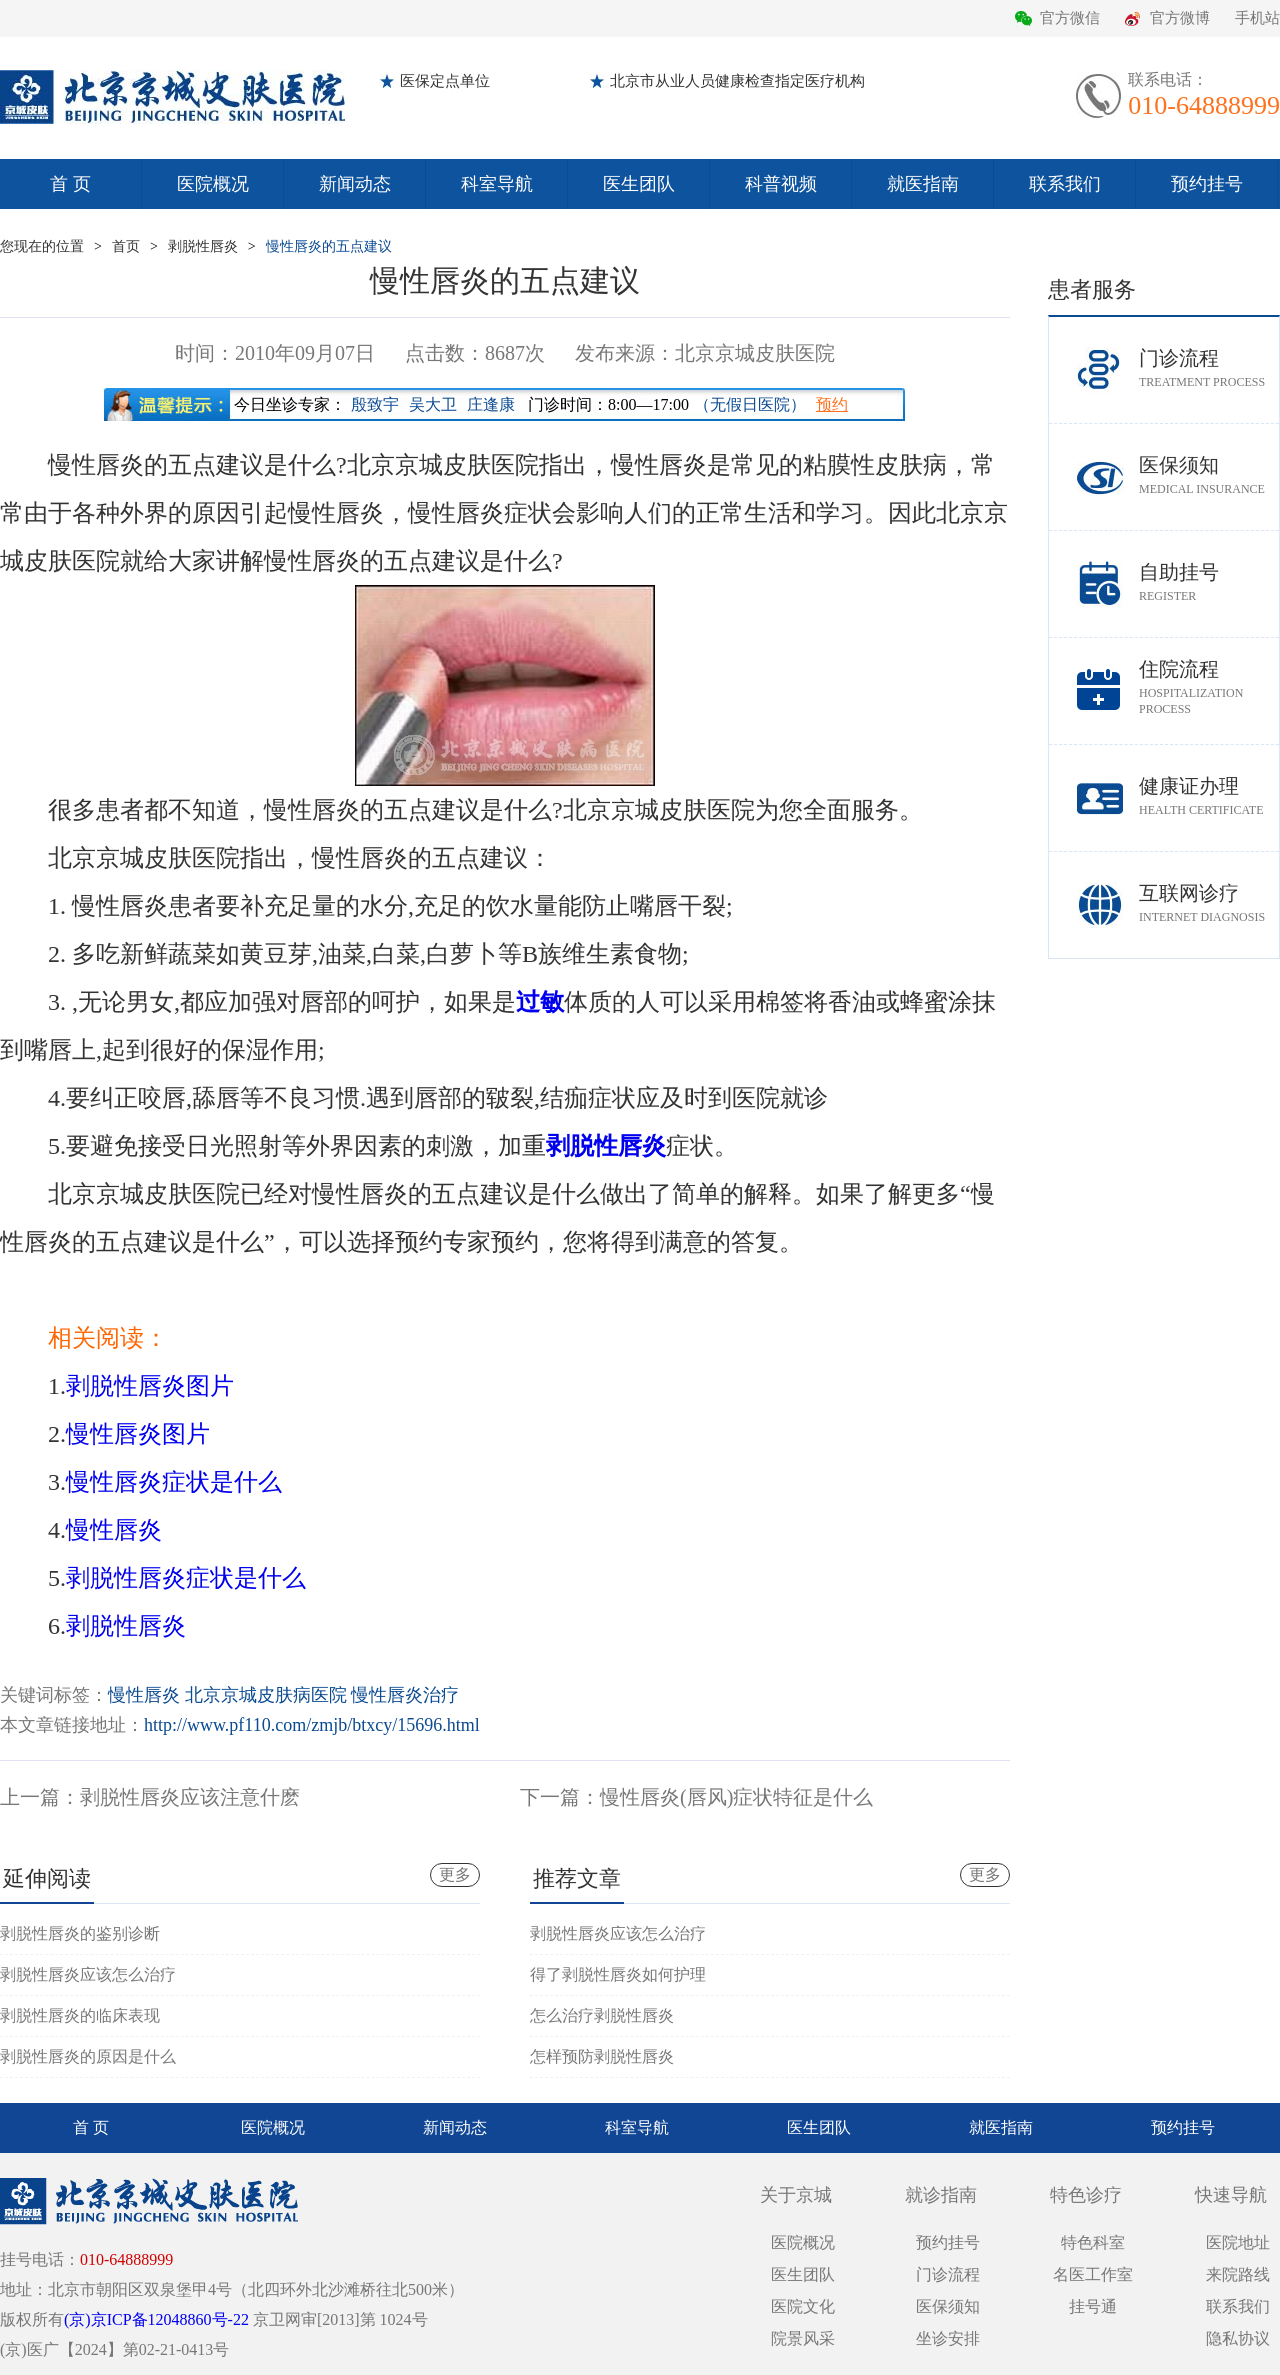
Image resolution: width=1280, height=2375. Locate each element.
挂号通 (1093, 2306)
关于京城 (796, 2195)
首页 (126, 246)
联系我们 (1065, 184)
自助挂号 (1209, 582)
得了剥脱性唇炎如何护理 (618, 1974)
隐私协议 (1238, 2338)
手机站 (1257, 18)
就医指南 (923, 184)
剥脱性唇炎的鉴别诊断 (80, 1933)
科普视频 (781, 184)
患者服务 (1092, 289)
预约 (832, 404)
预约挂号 (1207, 184)
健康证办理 (1209, 796)
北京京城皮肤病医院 (266, 1695)
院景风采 (803, 2338)
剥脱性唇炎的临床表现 (80, 2015)
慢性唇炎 (114, 1530)
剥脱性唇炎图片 (150, 1386)
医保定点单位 (445, 81)
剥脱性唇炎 (203, 246)
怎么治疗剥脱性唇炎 (602, 2015)
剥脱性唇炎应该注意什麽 (190, 1797)
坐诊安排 (948, 2338)
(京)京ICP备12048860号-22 (156, 2319)
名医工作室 (1093, 2274)
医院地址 (1238, 2242)
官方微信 (1070, 18)
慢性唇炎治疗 (405, 1695)
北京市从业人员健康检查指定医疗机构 (737, 81)
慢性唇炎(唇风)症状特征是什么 (736, 1797)
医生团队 (639, 184)
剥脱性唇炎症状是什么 (186, 1578)
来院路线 (1238, 2274)
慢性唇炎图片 (138, 1434)
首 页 (70, 184)
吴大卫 (433, 404)
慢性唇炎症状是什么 (174, 1482)
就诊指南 (941, 2195)
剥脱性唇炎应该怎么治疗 (88, 1974)
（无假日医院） (750, 404)
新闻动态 (355, 184)
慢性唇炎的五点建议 (329, 246)
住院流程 (1209, 687)
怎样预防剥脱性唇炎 (602, 2056)
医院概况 (213, 184)
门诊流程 (1209, 368)
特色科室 (1093, 2242)
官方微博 (1180, 18)
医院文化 (803, 2306)
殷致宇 (375, 404)
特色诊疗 (1086, 2195)
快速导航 (1231, 2195)
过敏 (540, 1002)
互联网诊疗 (1209, 903)
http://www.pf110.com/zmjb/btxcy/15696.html (312, 1725)
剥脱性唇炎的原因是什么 (88, 2056)
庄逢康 (491, 404)
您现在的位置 (42, 246)
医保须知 (1209, 475)
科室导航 (497, 184)
